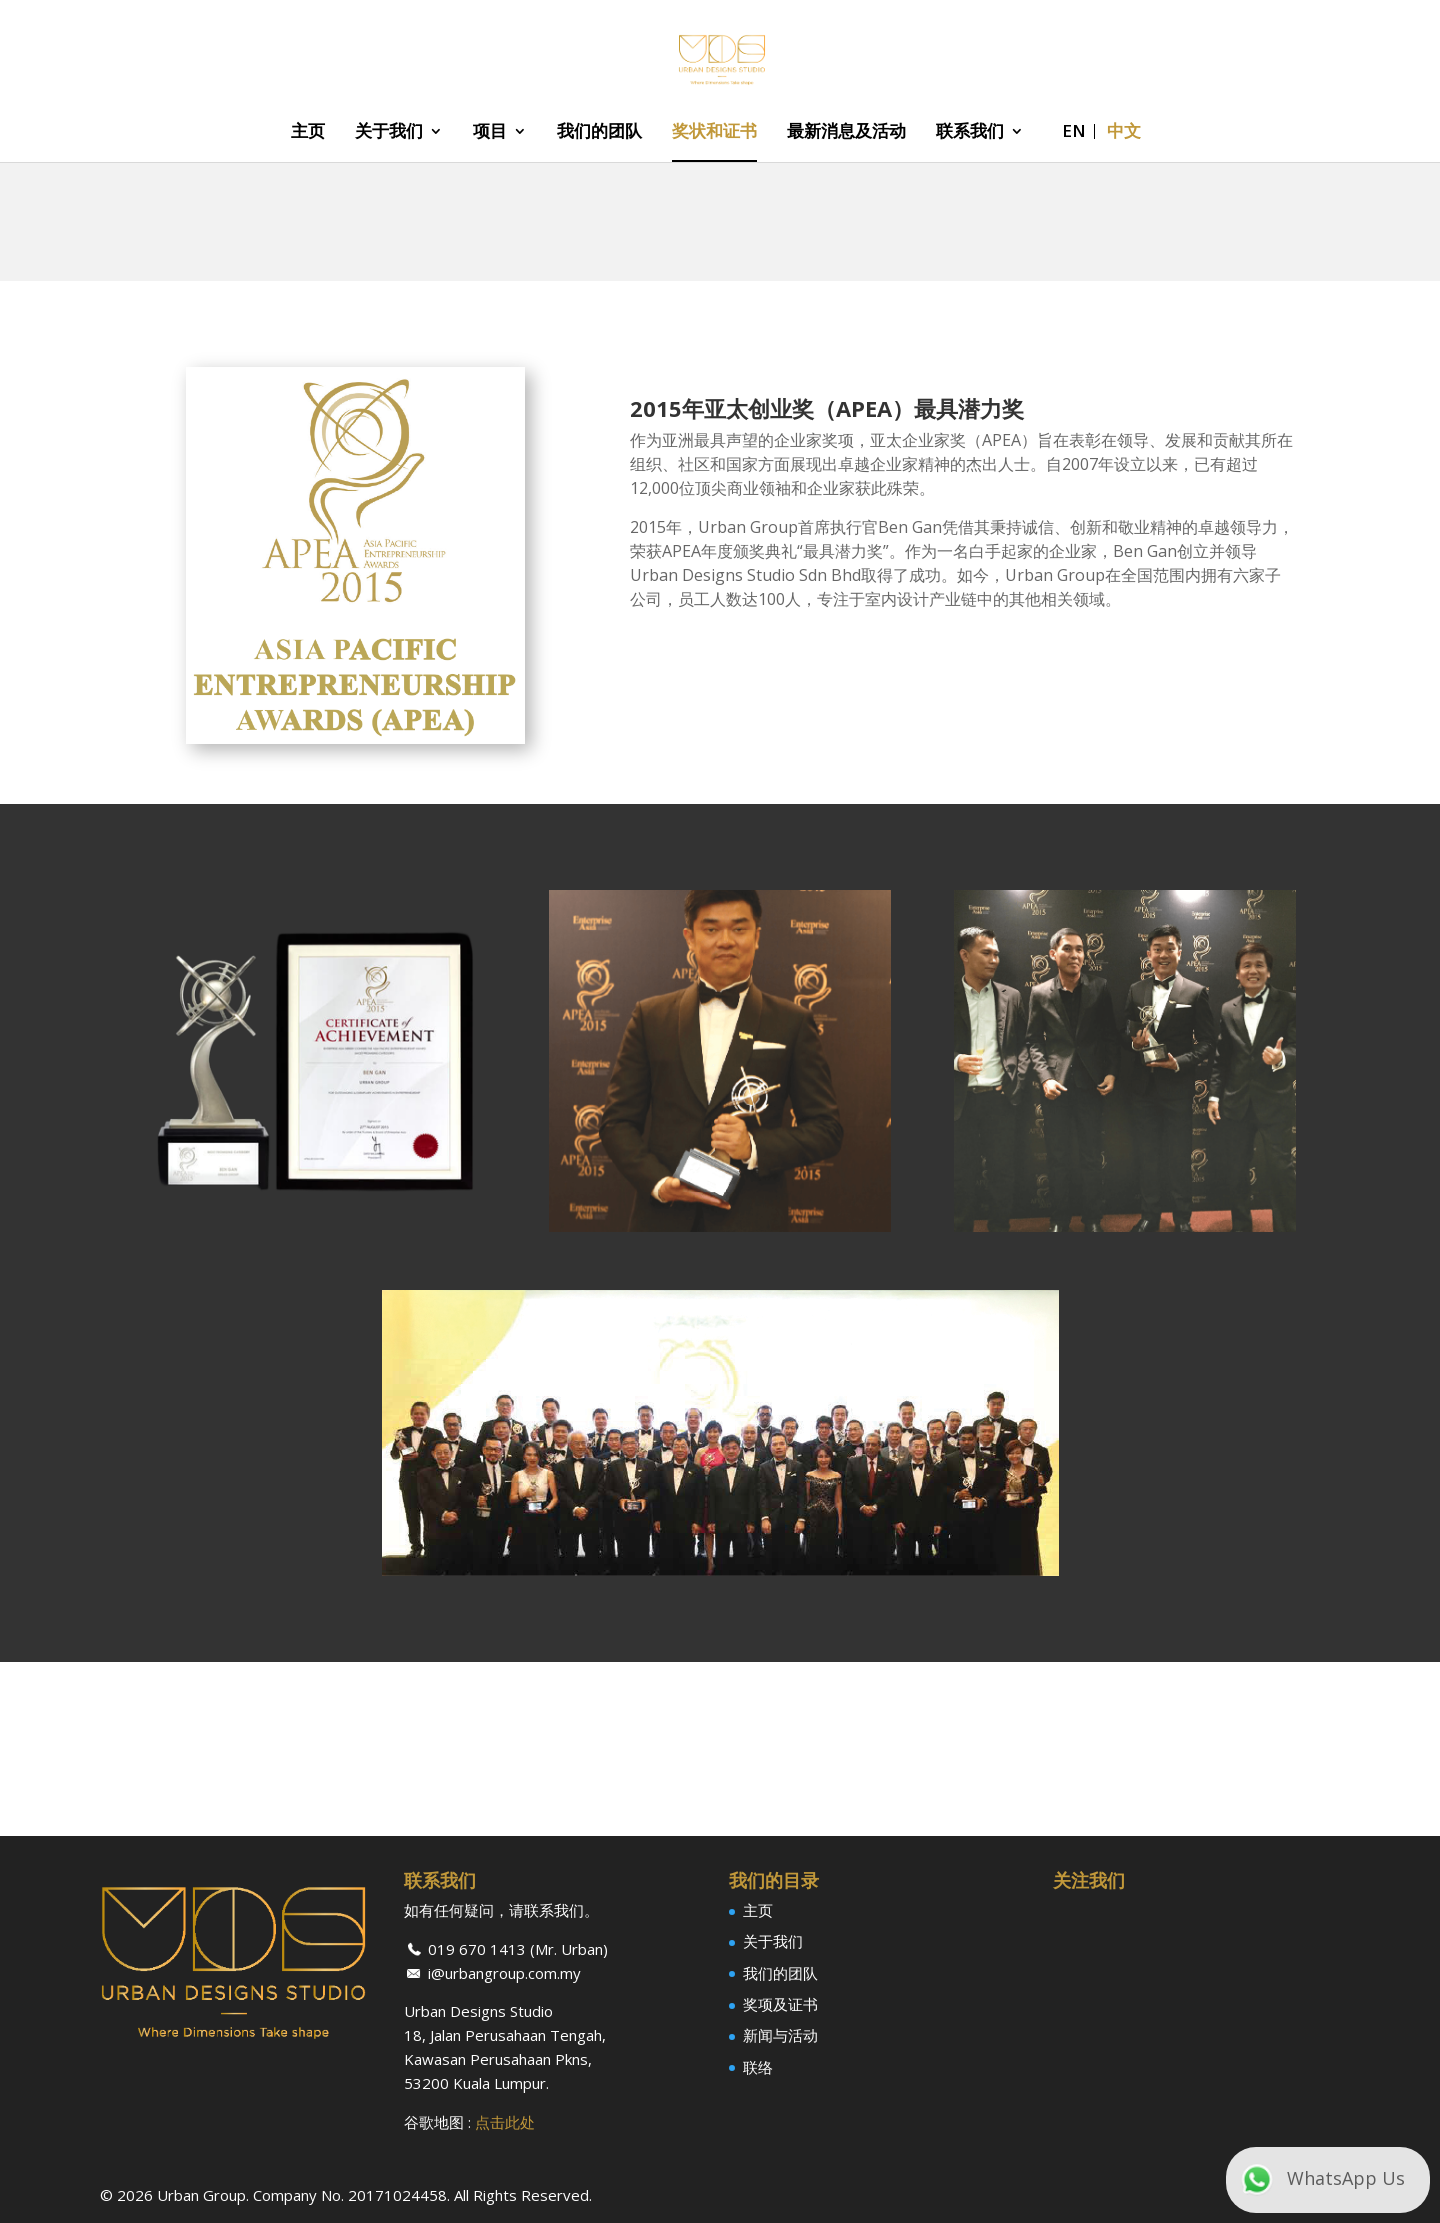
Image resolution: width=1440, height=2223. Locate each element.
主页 (308, 133)
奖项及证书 (780, 2004)
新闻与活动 (780, 2035)
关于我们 (389, 133)
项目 (490, 133)
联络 (758, 2067)
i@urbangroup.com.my (504, 1973)
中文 (1124, 133)
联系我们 (970, 133)
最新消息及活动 (846, 133)
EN (1074, 133)
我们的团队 (599, 133)
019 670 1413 (477, 1949)
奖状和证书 (714, 133)
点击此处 (505, 2122)
